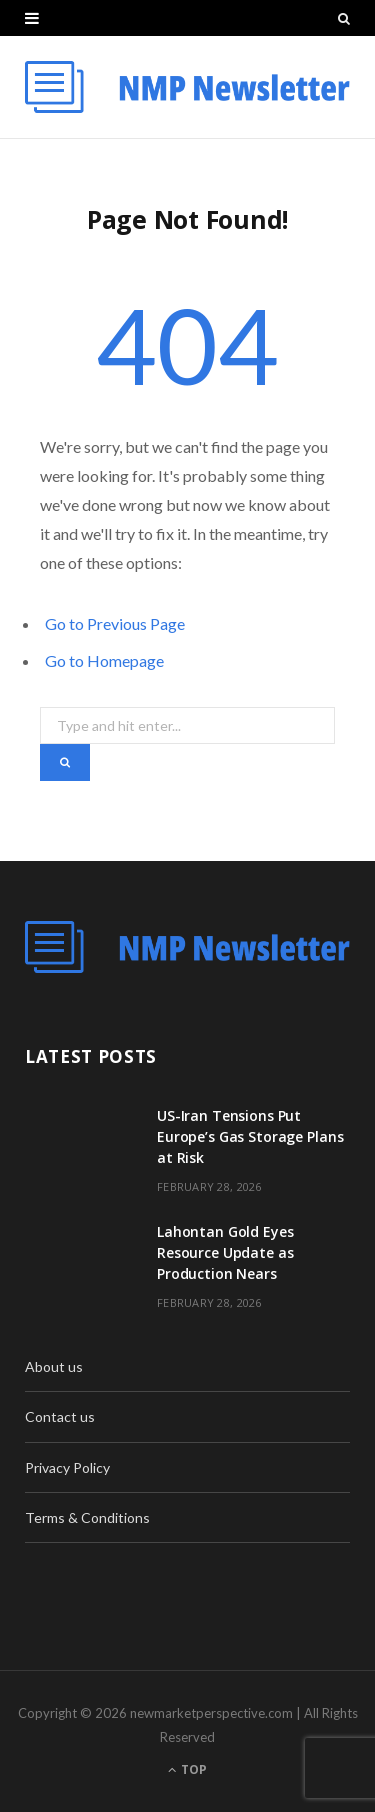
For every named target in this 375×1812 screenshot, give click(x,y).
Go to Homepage (104, 660)
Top (187, 1769)
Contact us (60, 1416)
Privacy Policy (67, 1467)
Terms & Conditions (87, 1517)
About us (54, 1366)
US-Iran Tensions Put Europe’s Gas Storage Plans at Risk (250, 1136)
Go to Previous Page (115, 623)
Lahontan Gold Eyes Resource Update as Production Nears (225, 1252)
